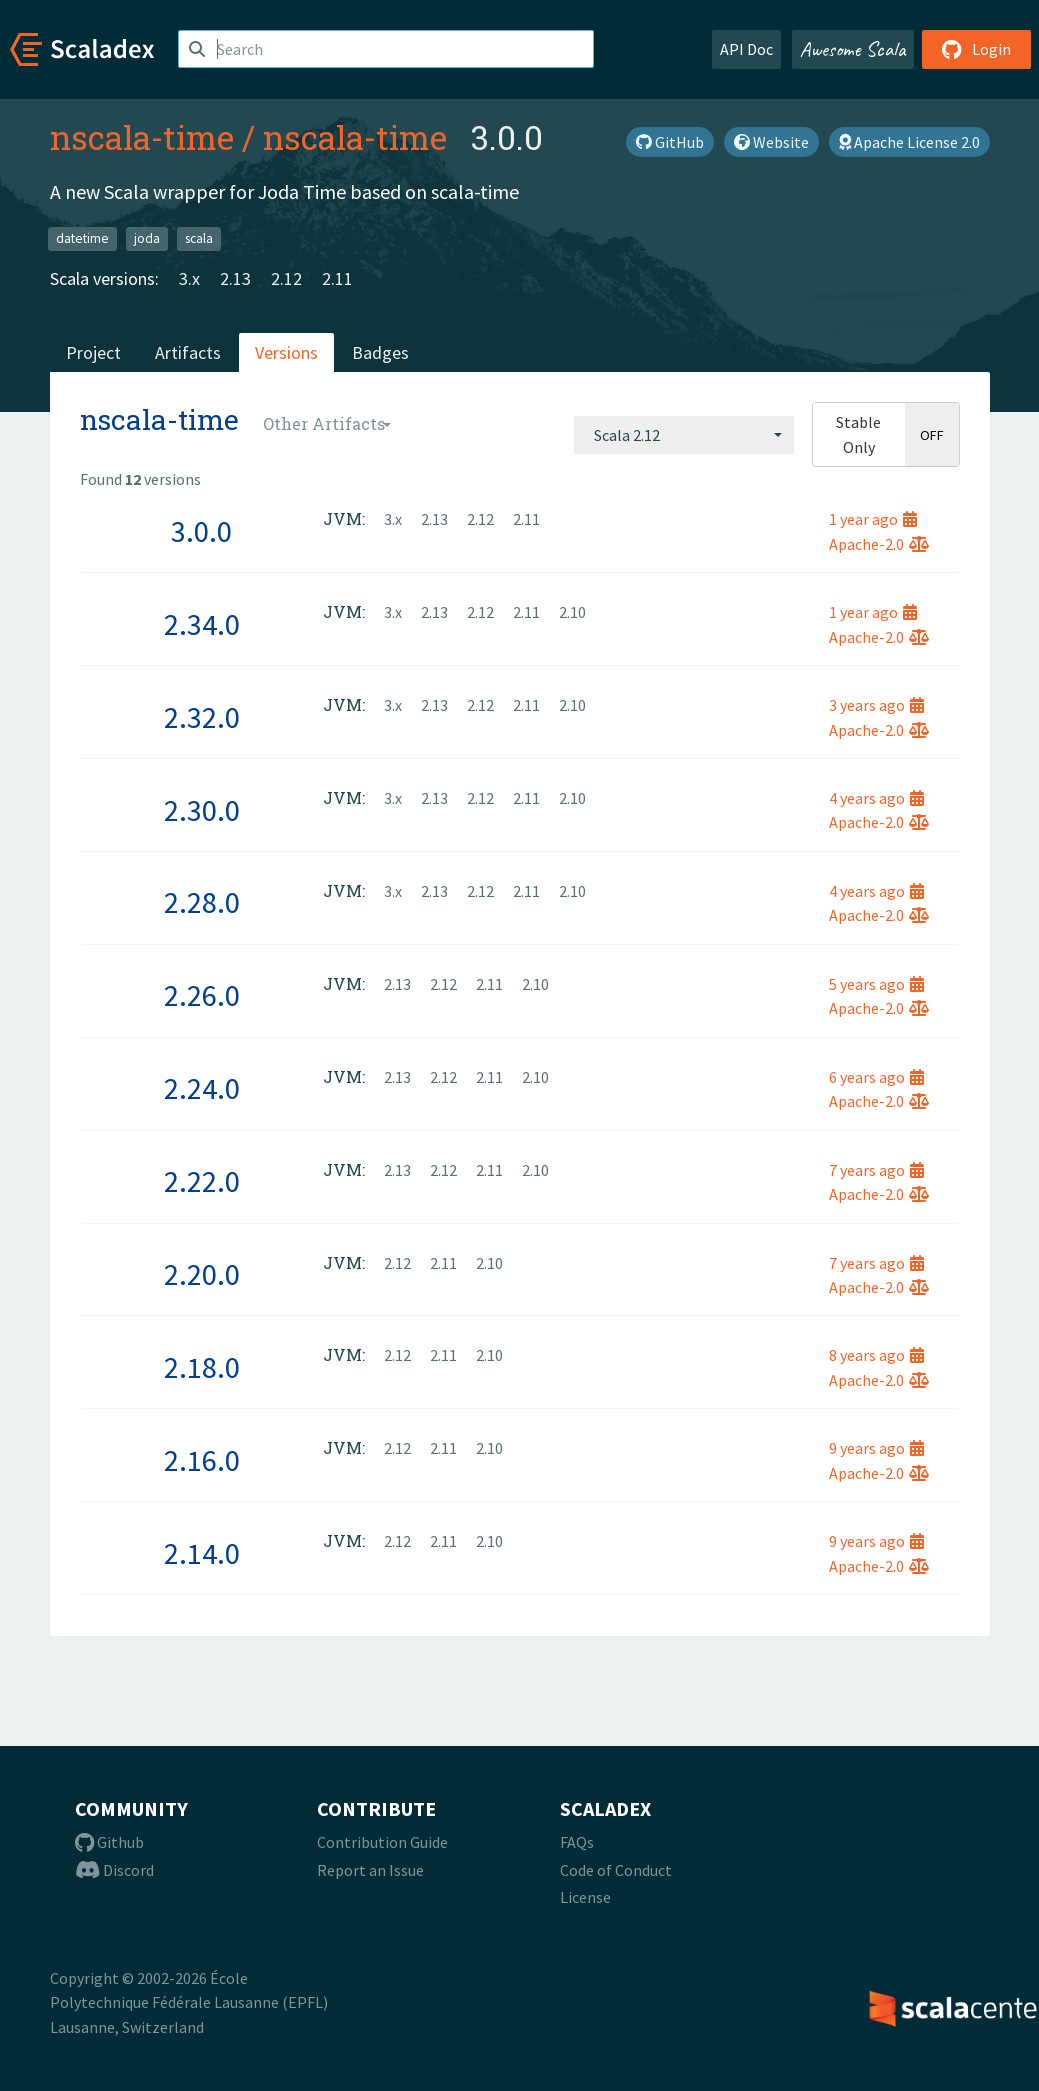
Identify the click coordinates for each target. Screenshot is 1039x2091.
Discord (114, 1870)
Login (976, 49)
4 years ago (876, 798)
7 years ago (876, 1170)
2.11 (337, 278)
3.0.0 (201, 531)
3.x (189, 278)
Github (109, 1842)
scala (199, 238)
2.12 (286, 278)
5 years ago (876, 984)
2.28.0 (202, 902)
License (585, 1897)
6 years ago (876, 1077)
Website (771, 142)
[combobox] (684, 435)
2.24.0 (202, 1088)
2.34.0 (202, 624)
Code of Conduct (616, 1870)
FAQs (577, 1842)
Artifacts (188, 352)
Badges (380, 352)
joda (147, 238)
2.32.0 (202, 717)
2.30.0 (202, 810)
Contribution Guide (382, 1842)
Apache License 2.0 (909, 142)
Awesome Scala (853, 49)
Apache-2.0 (879, 544)
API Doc (746, 49)
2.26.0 (202, 995)
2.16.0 (202, 1460)
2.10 (572, 612)
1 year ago (873, 519)
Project (93, 352)
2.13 (235, 278)
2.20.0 (202, 1274)
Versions (286, 352)
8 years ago (876, 1355)
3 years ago (876, 705)
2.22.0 (202, 1181)
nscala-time (142, 137)
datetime (82, 238)
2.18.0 (202, 1367)
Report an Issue (370, 1870)
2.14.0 (202, 1553)
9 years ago (876, 1448)
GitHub (670, 142)
